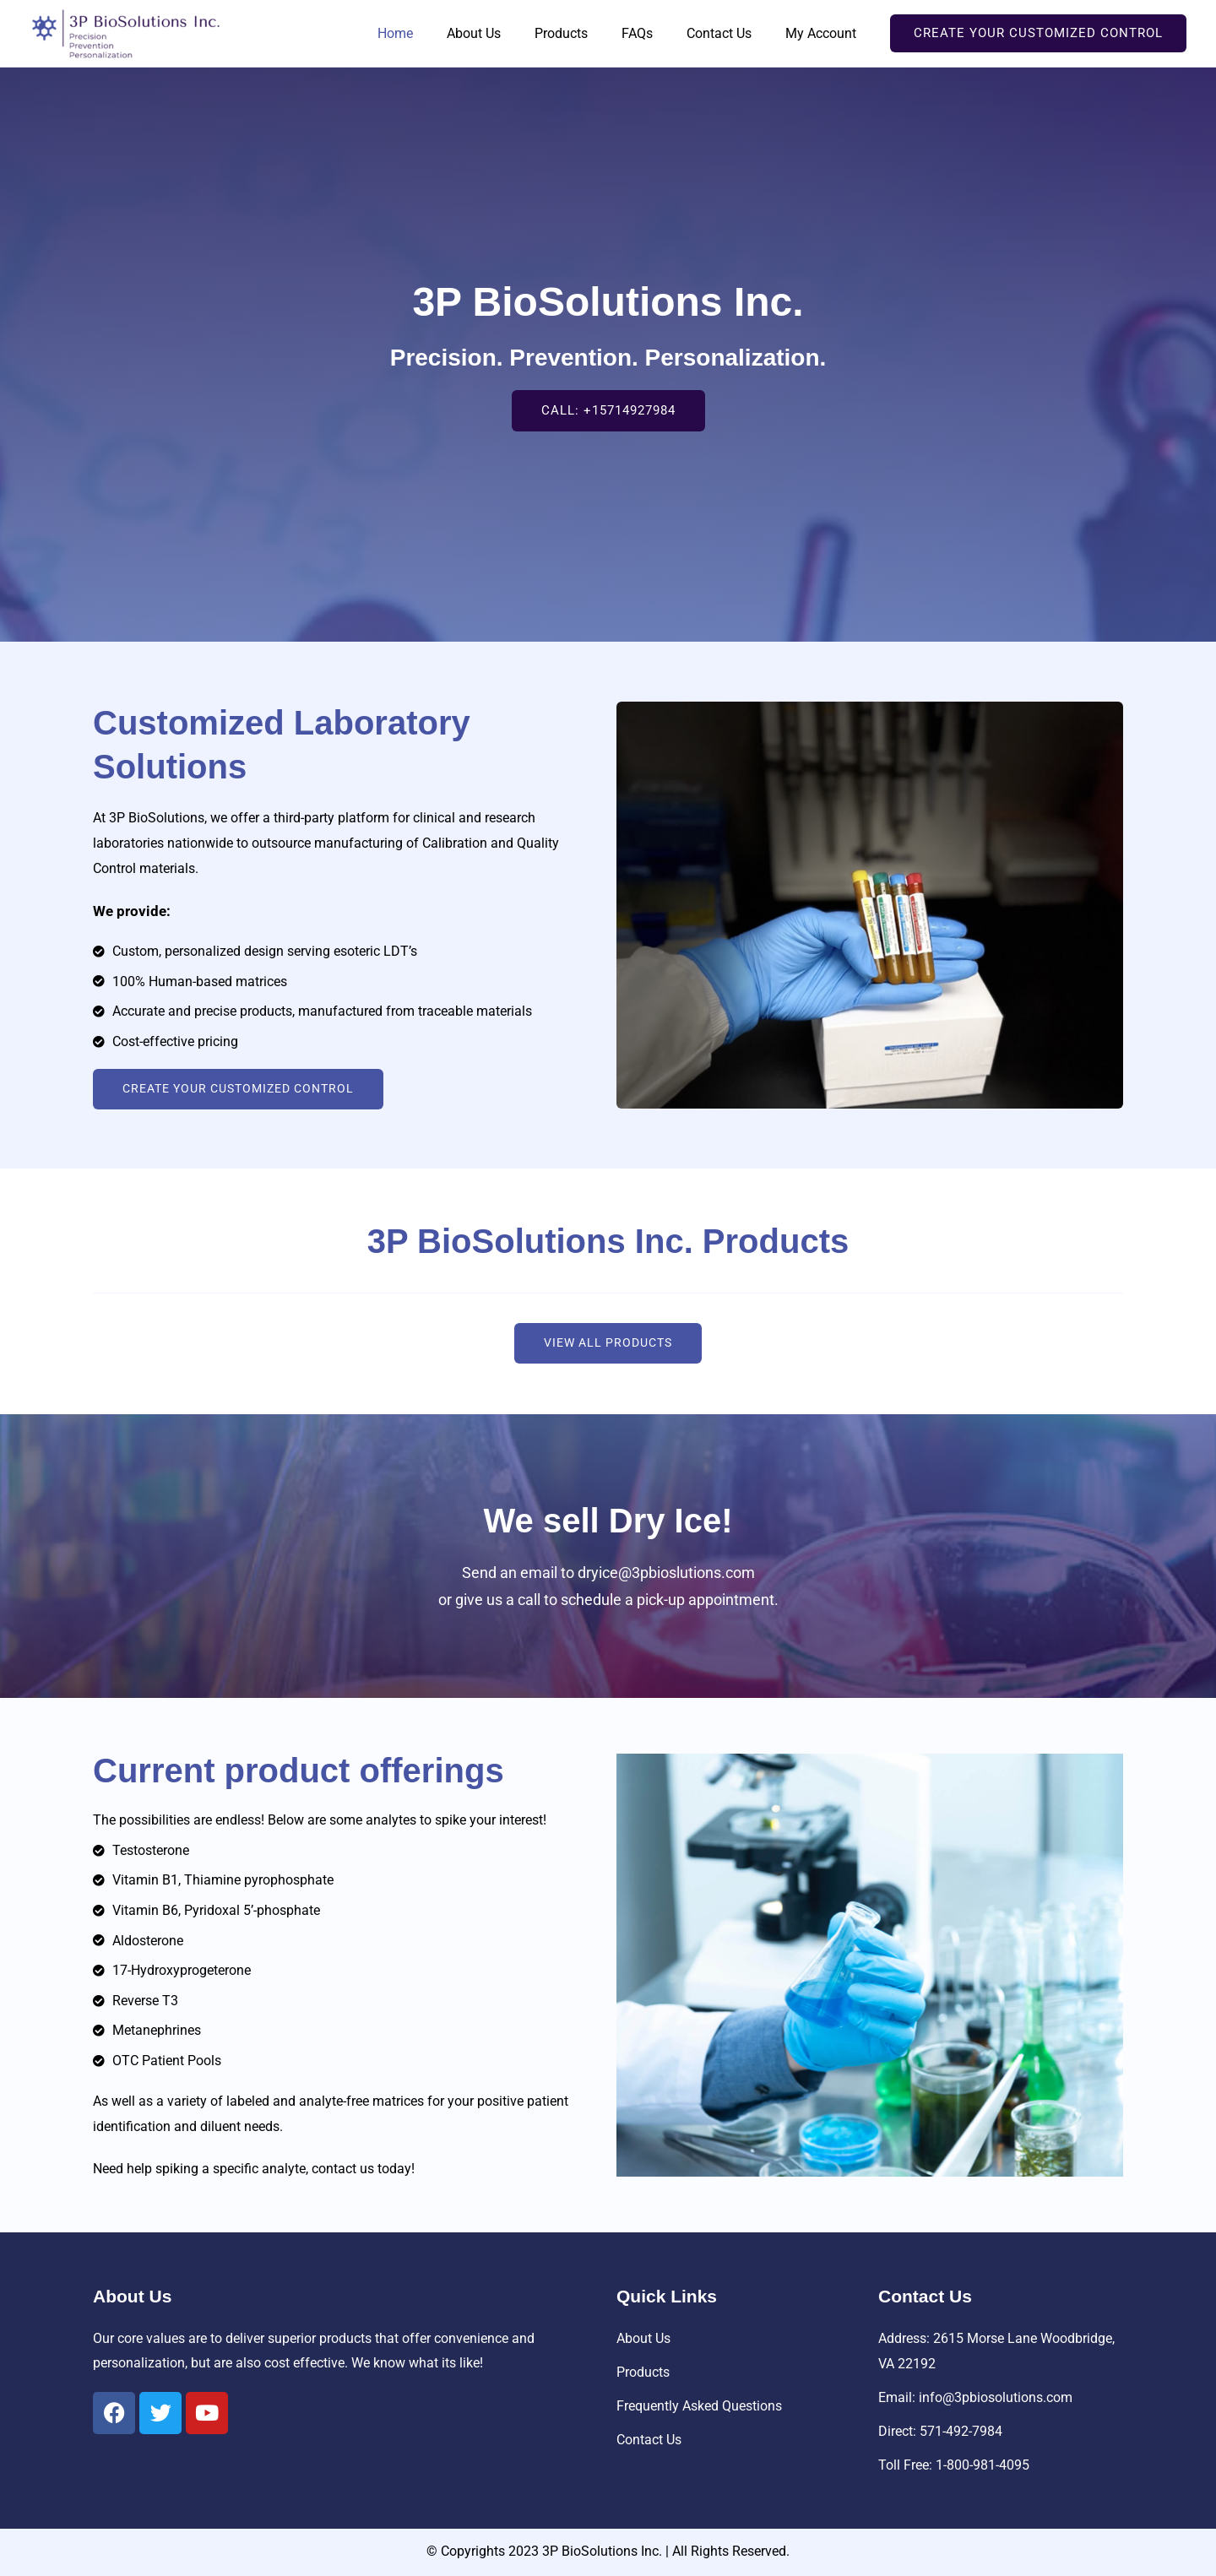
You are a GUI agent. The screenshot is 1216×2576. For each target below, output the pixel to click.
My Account (824, 33)
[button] (1038, 33)
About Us (504, 33)
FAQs (654, 33)
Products (584, 33)
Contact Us (729, 33)
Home (432, 33)
